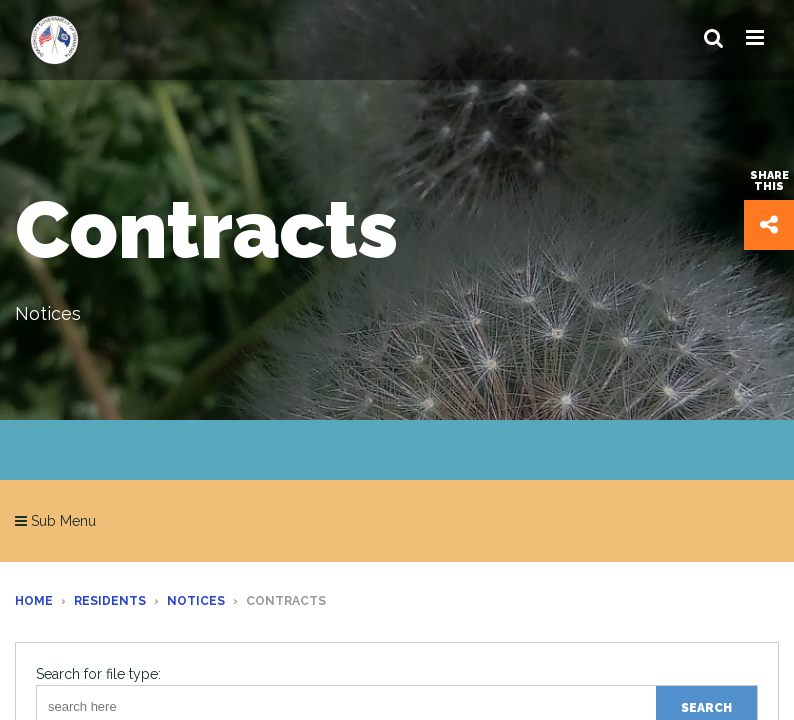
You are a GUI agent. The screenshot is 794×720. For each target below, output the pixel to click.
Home (34, 601)
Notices (196, 601)
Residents (110, 601)
